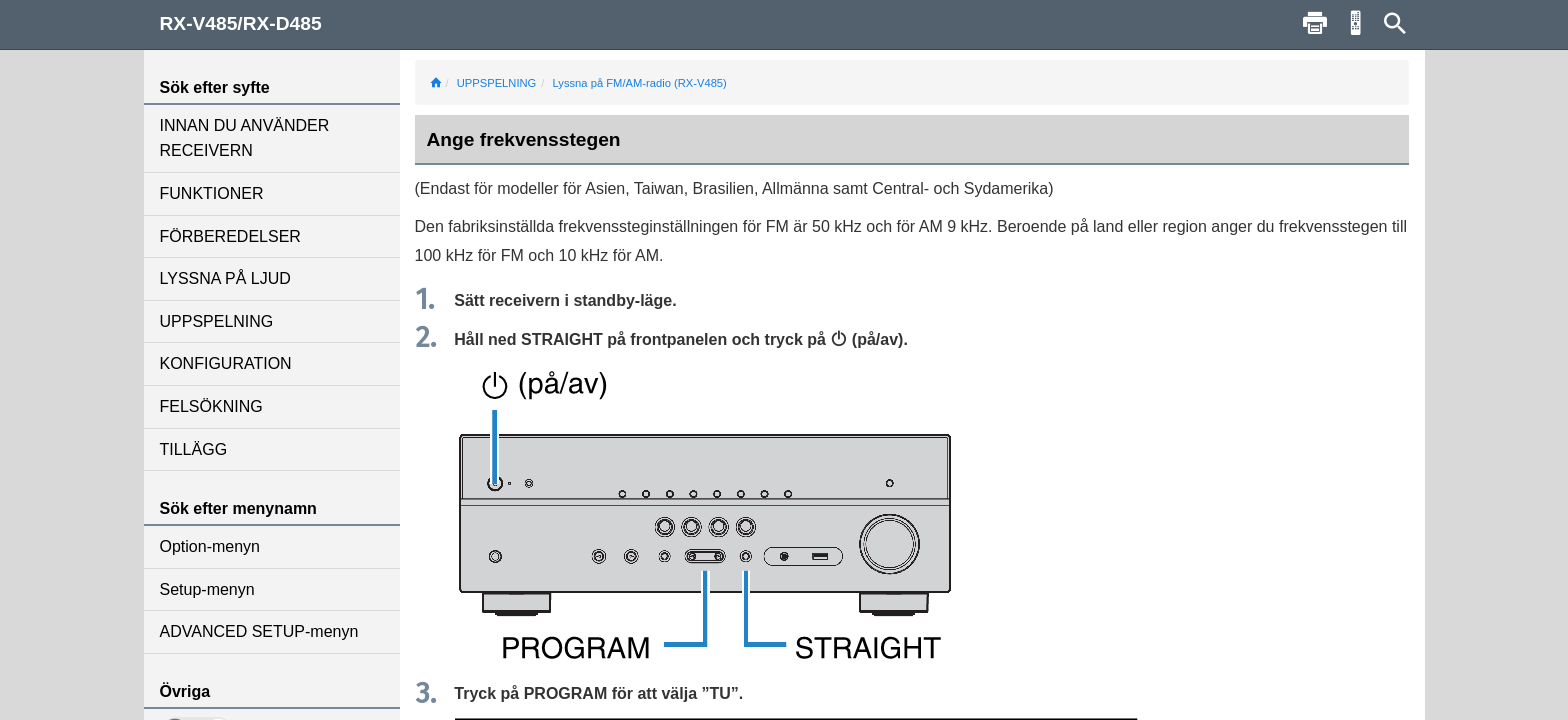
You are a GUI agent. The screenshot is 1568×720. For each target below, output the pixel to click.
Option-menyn (210, 546)
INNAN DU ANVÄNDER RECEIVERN (245, 138)
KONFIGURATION (226, 363)
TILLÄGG (194, 449)
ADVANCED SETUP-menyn (259, 631)
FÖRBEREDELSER (230, 236)
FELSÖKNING (211, 406)
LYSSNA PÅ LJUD (225, 278)
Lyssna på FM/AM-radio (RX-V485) (640, 83)
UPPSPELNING (217, 321)
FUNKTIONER (212, 193)
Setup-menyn (207, 589)
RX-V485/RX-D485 (241, 23)
